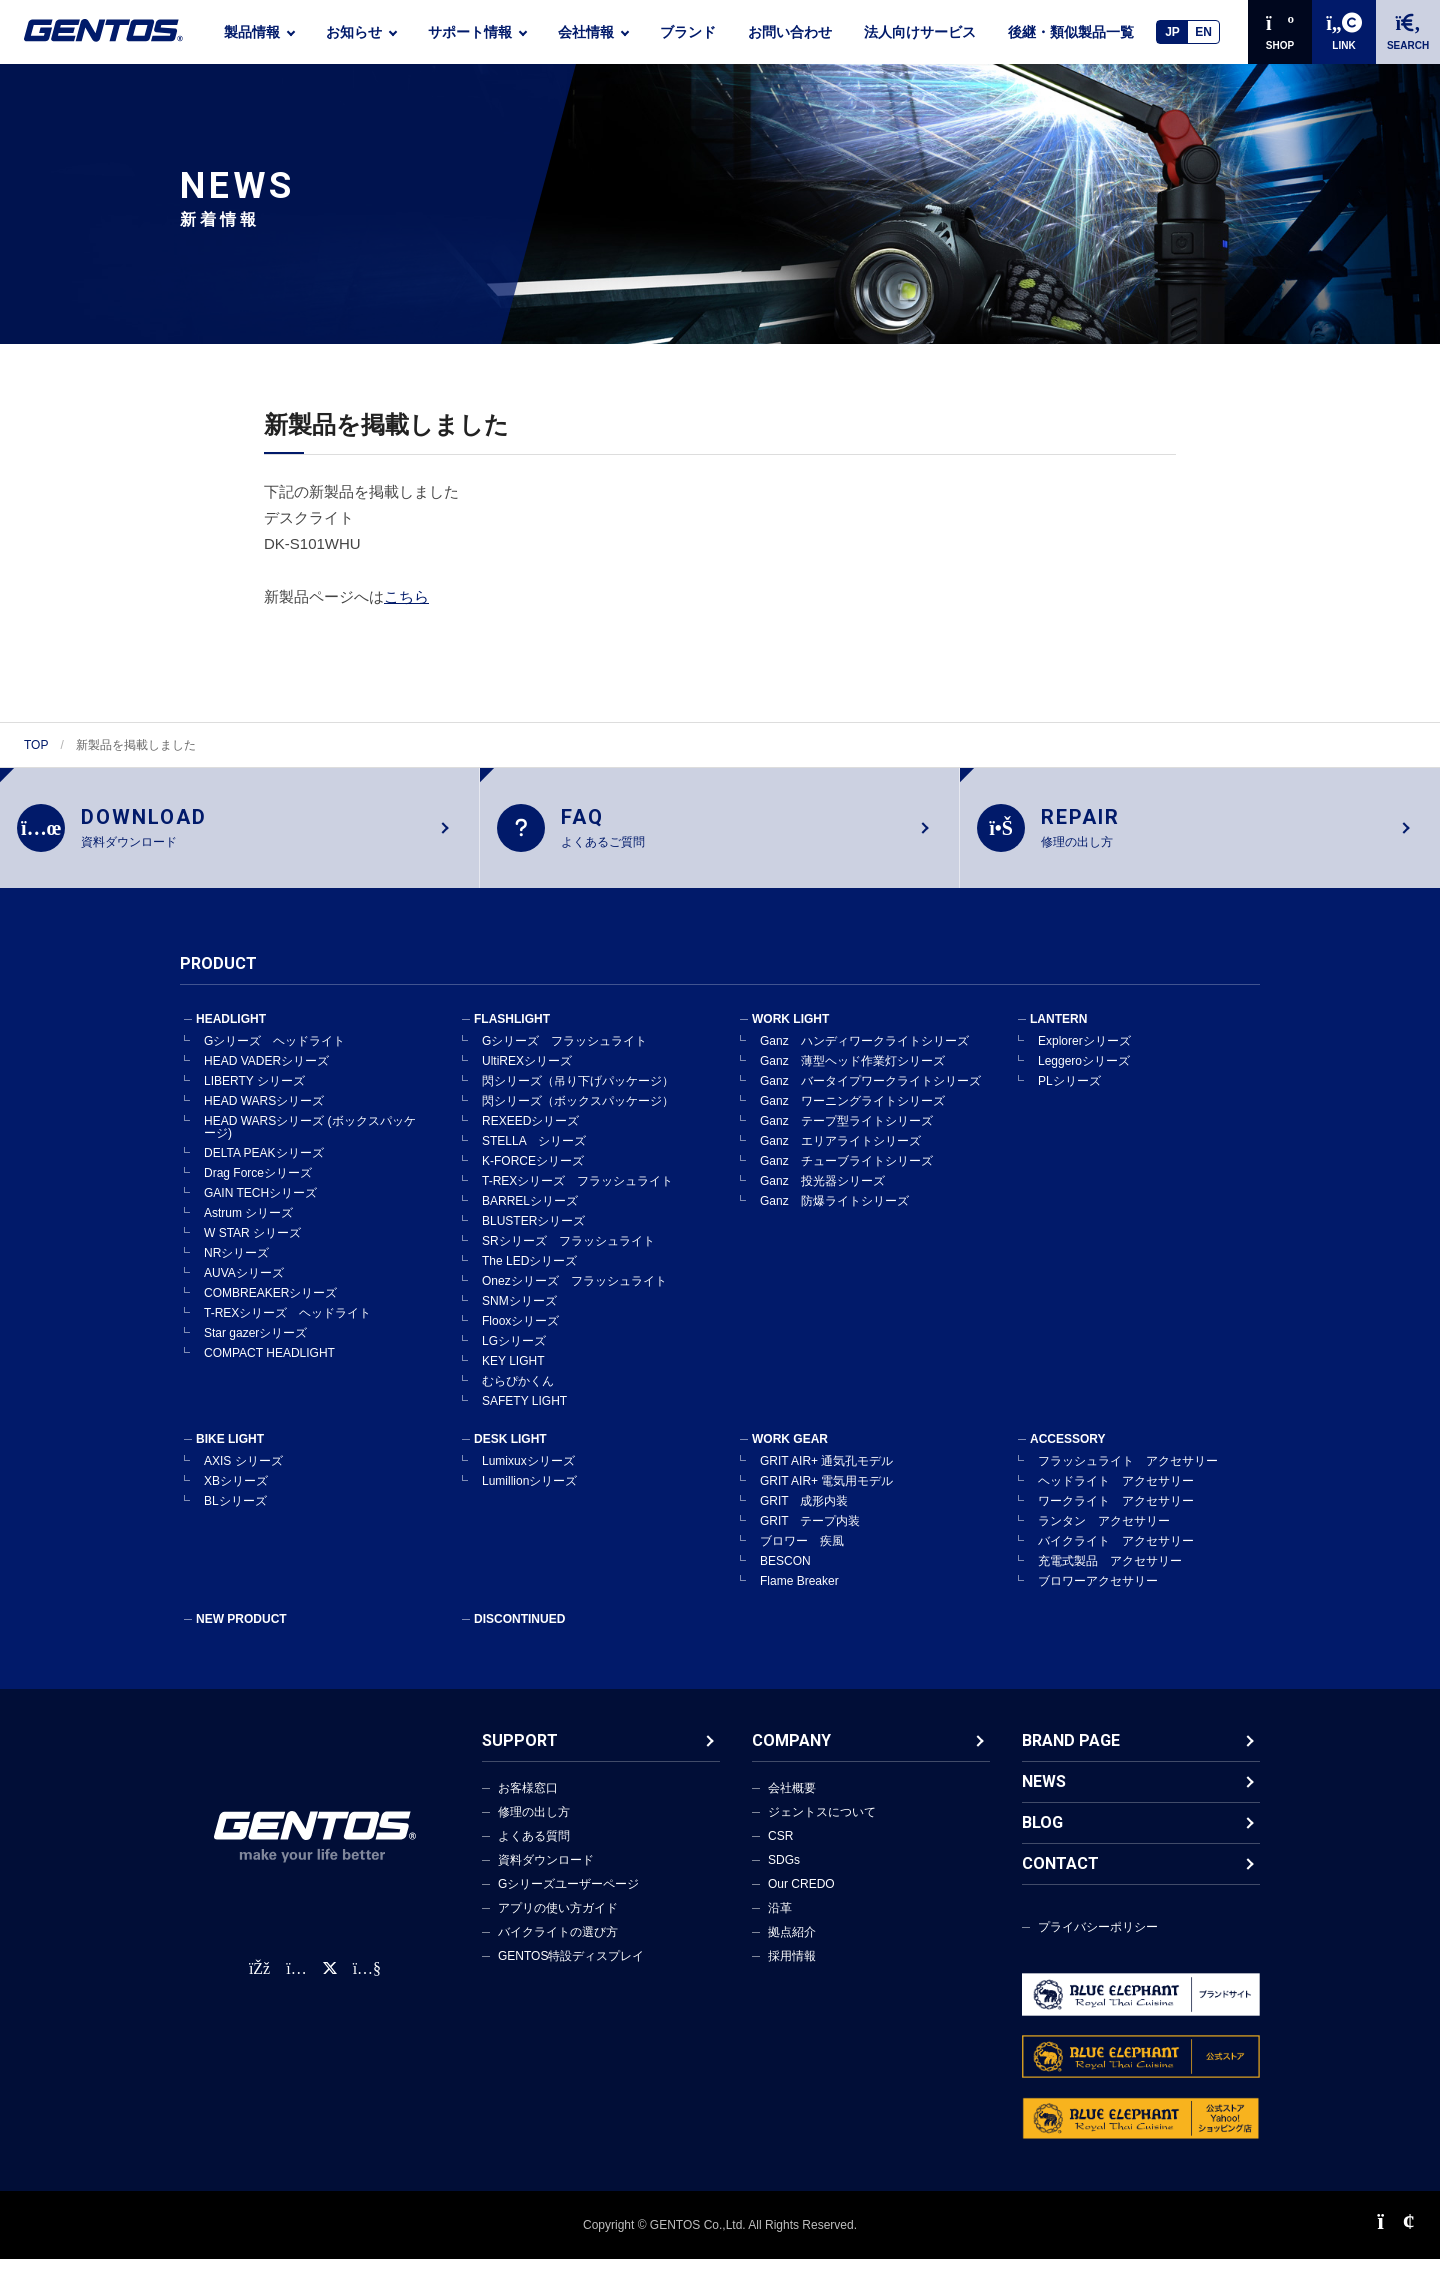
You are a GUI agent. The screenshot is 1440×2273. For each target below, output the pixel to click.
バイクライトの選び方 (558, 1945)
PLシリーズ (1069, 1094)
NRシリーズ (236, 1266)
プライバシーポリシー (1098, 1940)
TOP (36, 745)
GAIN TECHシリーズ (260, 1206)
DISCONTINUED (519, 1632)
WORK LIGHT (790, 1032)
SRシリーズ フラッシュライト (568, 1254)
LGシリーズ (514, 1354)
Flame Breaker (799, 1594)
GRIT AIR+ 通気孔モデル (826, 1474)
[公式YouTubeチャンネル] (367, 1982)
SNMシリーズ (519, 1314)
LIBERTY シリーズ (254, 1094)
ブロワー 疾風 (802, 1554)
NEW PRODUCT (241, 1632)
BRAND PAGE (1071, 1753)
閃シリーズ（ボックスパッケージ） (578, 1114)
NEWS (1044, 1794)
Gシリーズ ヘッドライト (274, 1054)
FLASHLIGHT (512, 1032)
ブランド (688, 32)
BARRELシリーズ (530, 1214)
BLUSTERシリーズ (533, 1234)
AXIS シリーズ (243, 1474)
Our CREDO (801, 1897)
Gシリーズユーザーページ (568, 1897)
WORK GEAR (790, 1452)
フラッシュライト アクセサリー (1128, 1474)
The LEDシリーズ (529, 1274)
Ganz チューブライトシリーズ (846, 1174)
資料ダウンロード (546, 1873)
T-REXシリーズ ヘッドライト (287, 1326)
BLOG (1042, 1835)
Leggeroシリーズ (1084, 1074)
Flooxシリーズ (520, 1334)
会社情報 (586, 32)
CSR (780, 1849)
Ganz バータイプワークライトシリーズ (870, 1094)
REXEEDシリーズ (530, 1134)
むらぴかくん (518, 1394)
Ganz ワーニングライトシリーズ (852, 1114)
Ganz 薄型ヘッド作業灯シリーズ (852, 1074)
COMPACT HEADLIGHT (269, 1366)
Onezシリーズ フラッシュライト (574, 1294)
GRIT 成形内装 (804, 1514)
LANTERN (1058, 1032)
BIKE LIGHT (230, 1452)
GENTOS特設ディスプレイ (571, 1969)
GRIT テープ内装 (810, 1534)
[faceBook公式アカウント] (259, 1982)
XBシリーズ (236, 1494)
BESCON (785, 1574)
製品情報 (252, 32)
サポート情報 (470, 32)
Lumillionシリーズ (529, 1494)
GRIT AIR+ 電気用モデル (826, 1494)
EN (1203, 32)
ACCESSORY (1068, 1452)
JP (1172, 32)
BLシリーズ (235, 1514)
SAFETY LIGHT (524, 1414)
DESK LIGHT (510, 1452)
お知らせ (354, 32)
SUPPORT (520, 1753)
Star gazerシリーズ (255, 1346)
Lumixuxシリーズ (528, 1474)
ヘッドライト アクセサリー (1116, 1494)
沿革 (780, 1921)
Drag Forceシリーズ (258, 1186)
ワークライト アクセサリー (1116, 1514)
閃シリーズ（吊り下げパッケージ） (578, 1094)
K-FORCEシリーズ (533, 1174)
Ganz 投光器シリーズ (822, 1194)
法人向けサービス (920, 32)
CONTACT (1060, 1876)
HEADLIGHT (231, 1032)
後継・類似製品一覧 (1071, 32)
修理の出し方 (534, 1825)
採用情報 (792, 1969)
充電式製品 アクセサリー (1110, 1574)
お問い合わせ (790, 32)
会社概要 (792, 1801)
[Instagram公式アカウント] (296, 1982)
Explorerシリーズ (1084, 1054)
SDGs (784, 1873)
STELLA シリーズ (534, 1154)
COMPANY (791, 1753)
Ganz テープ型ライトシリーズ (846, 1134)
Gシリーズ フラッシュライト (564, 1054)
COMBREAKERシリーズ (270, 1306)
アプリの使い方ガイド (558, 1921)
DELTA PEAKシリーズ (264, 1166)
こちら (406, 596)
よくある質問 (534, 1849)
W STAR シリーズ (252, 1246)
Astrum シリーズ (248, 1226)
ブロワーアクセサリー (1098, 1594)
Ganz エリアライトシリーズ (840, 1154)
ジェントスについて (822, 1825)
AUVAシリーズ (244, 1286)
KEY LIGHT (513, 1374)
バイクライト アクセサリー (1116, 1554)
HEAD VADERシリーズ (266, 1074)
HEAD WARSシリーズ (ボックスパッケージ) (310, 1140)
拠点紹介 (792, 1945)
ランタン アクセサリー (1104, 1534)
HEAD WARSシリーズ (264, 1114)
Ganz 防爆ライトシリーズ (834, 1214)
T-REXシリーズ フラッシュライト (577, 1194)
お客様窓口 (528, 1801)
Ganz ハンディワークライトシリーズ (864, 1054)
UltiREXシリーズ (527, 1074)
